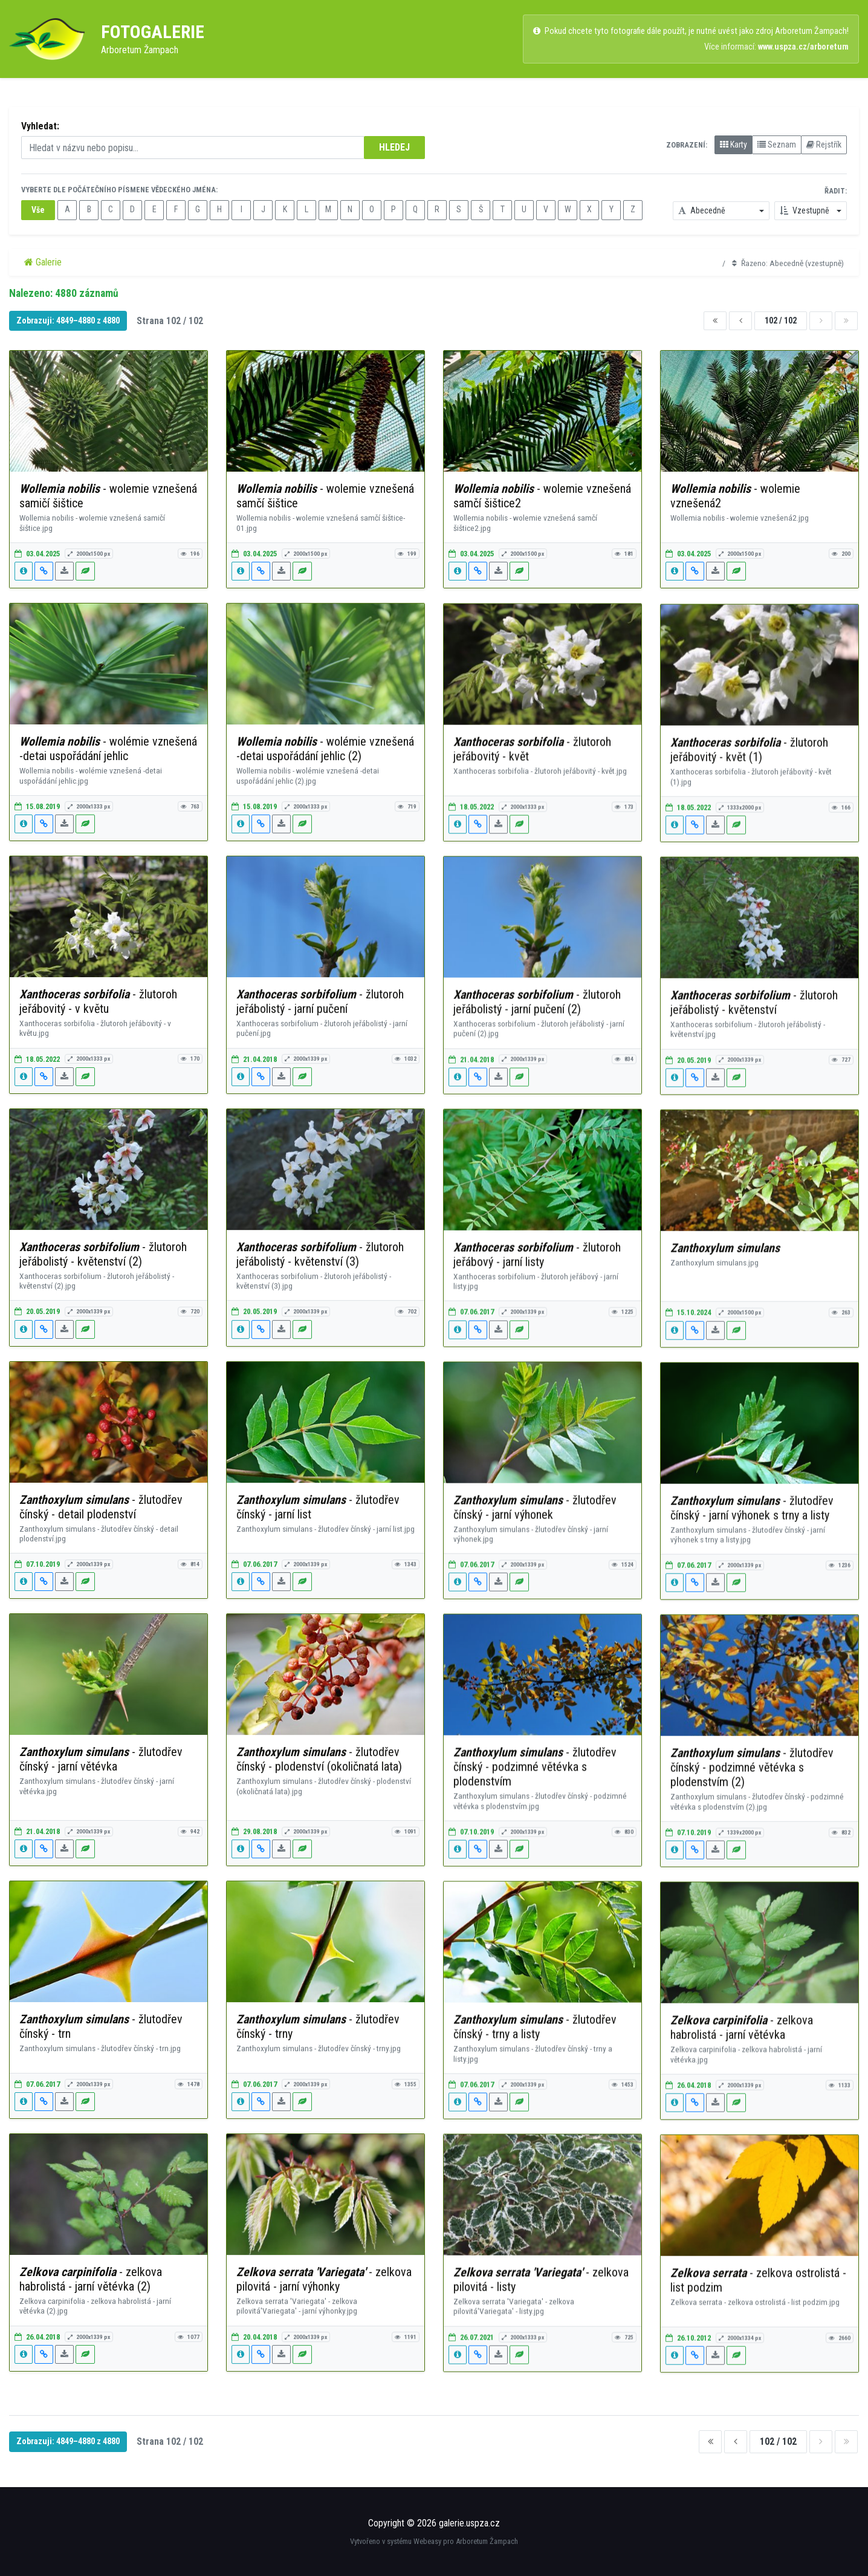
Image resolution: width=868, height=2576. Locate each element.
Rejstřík (823, 144)
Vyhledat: (40, 126)
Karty (733, 144)
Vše (38, 210)
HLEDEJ (394, 147)
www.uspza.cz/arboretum (803, 47)
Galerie (43, 262)
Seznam (776, 144)
